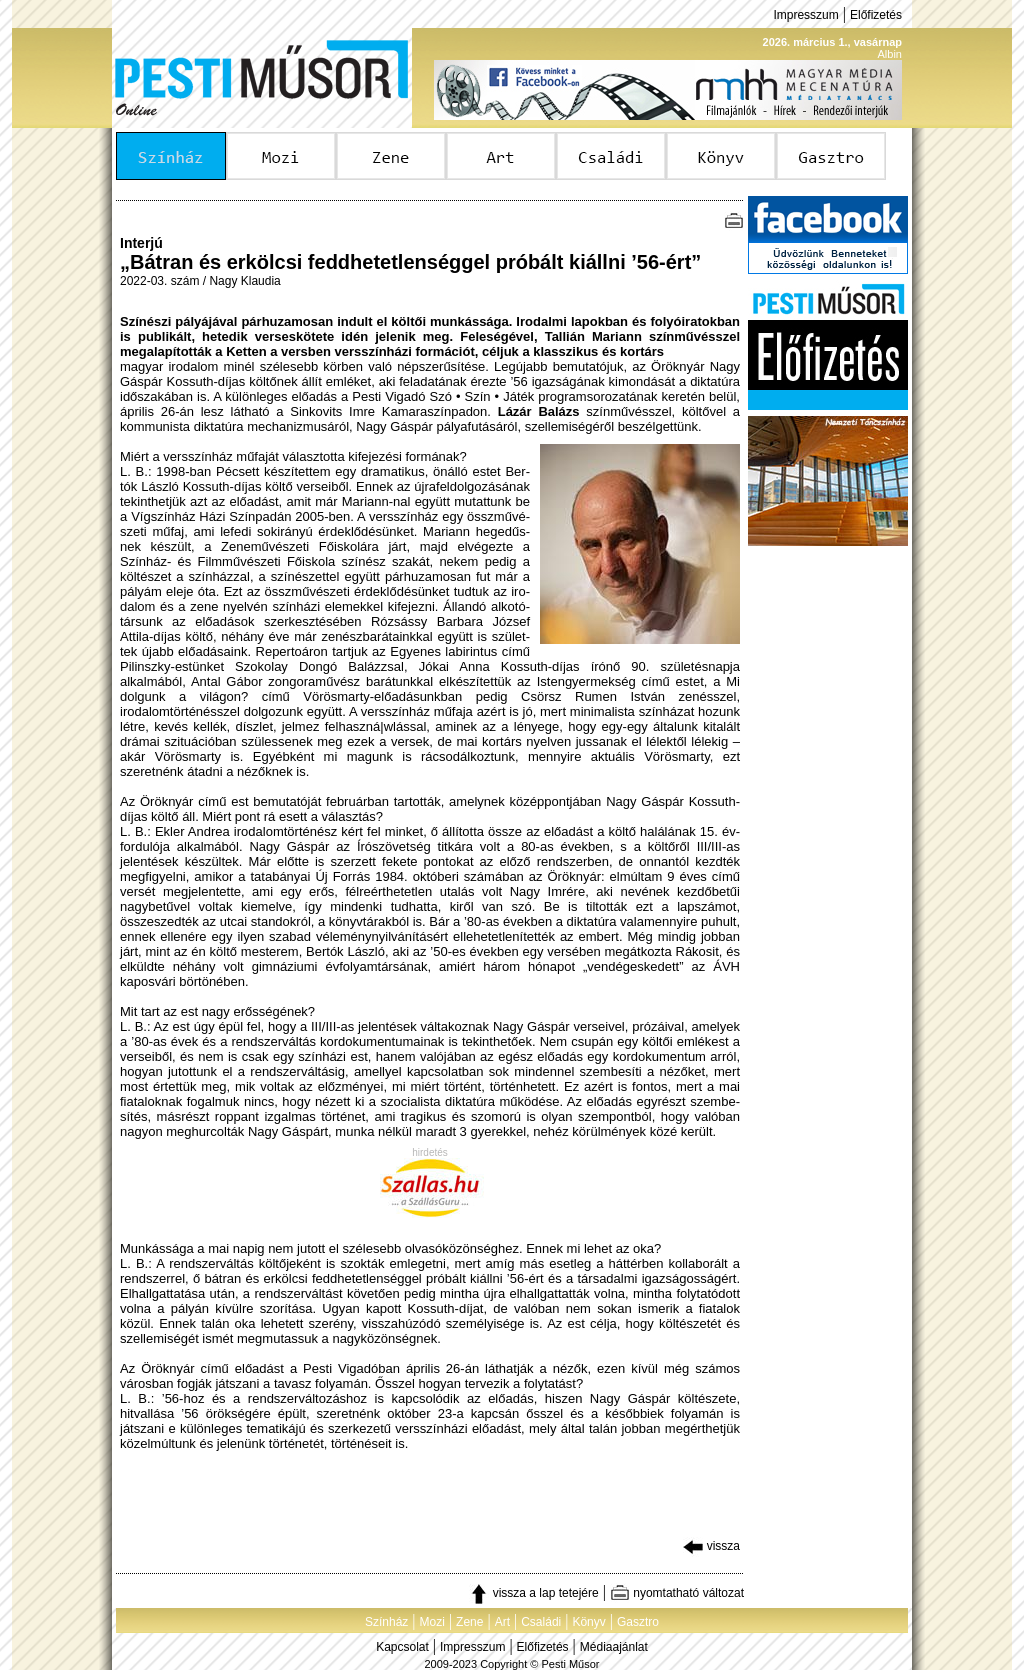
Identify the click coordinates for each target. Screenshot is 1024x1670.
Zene (469, 1622)
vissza (711, 1546)
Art (502, 1622)
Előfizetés (876, 15)
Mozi (432, 1622)
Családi (541, 1622)
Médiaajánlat (614, 1647)
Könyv (588, 1622)
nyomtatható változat (677, 1593)
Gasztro (638, 1622)
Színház (386, 1622)
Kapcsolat (402, 1647)
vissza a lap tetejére (533, 1593)
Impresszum (805, 15)
